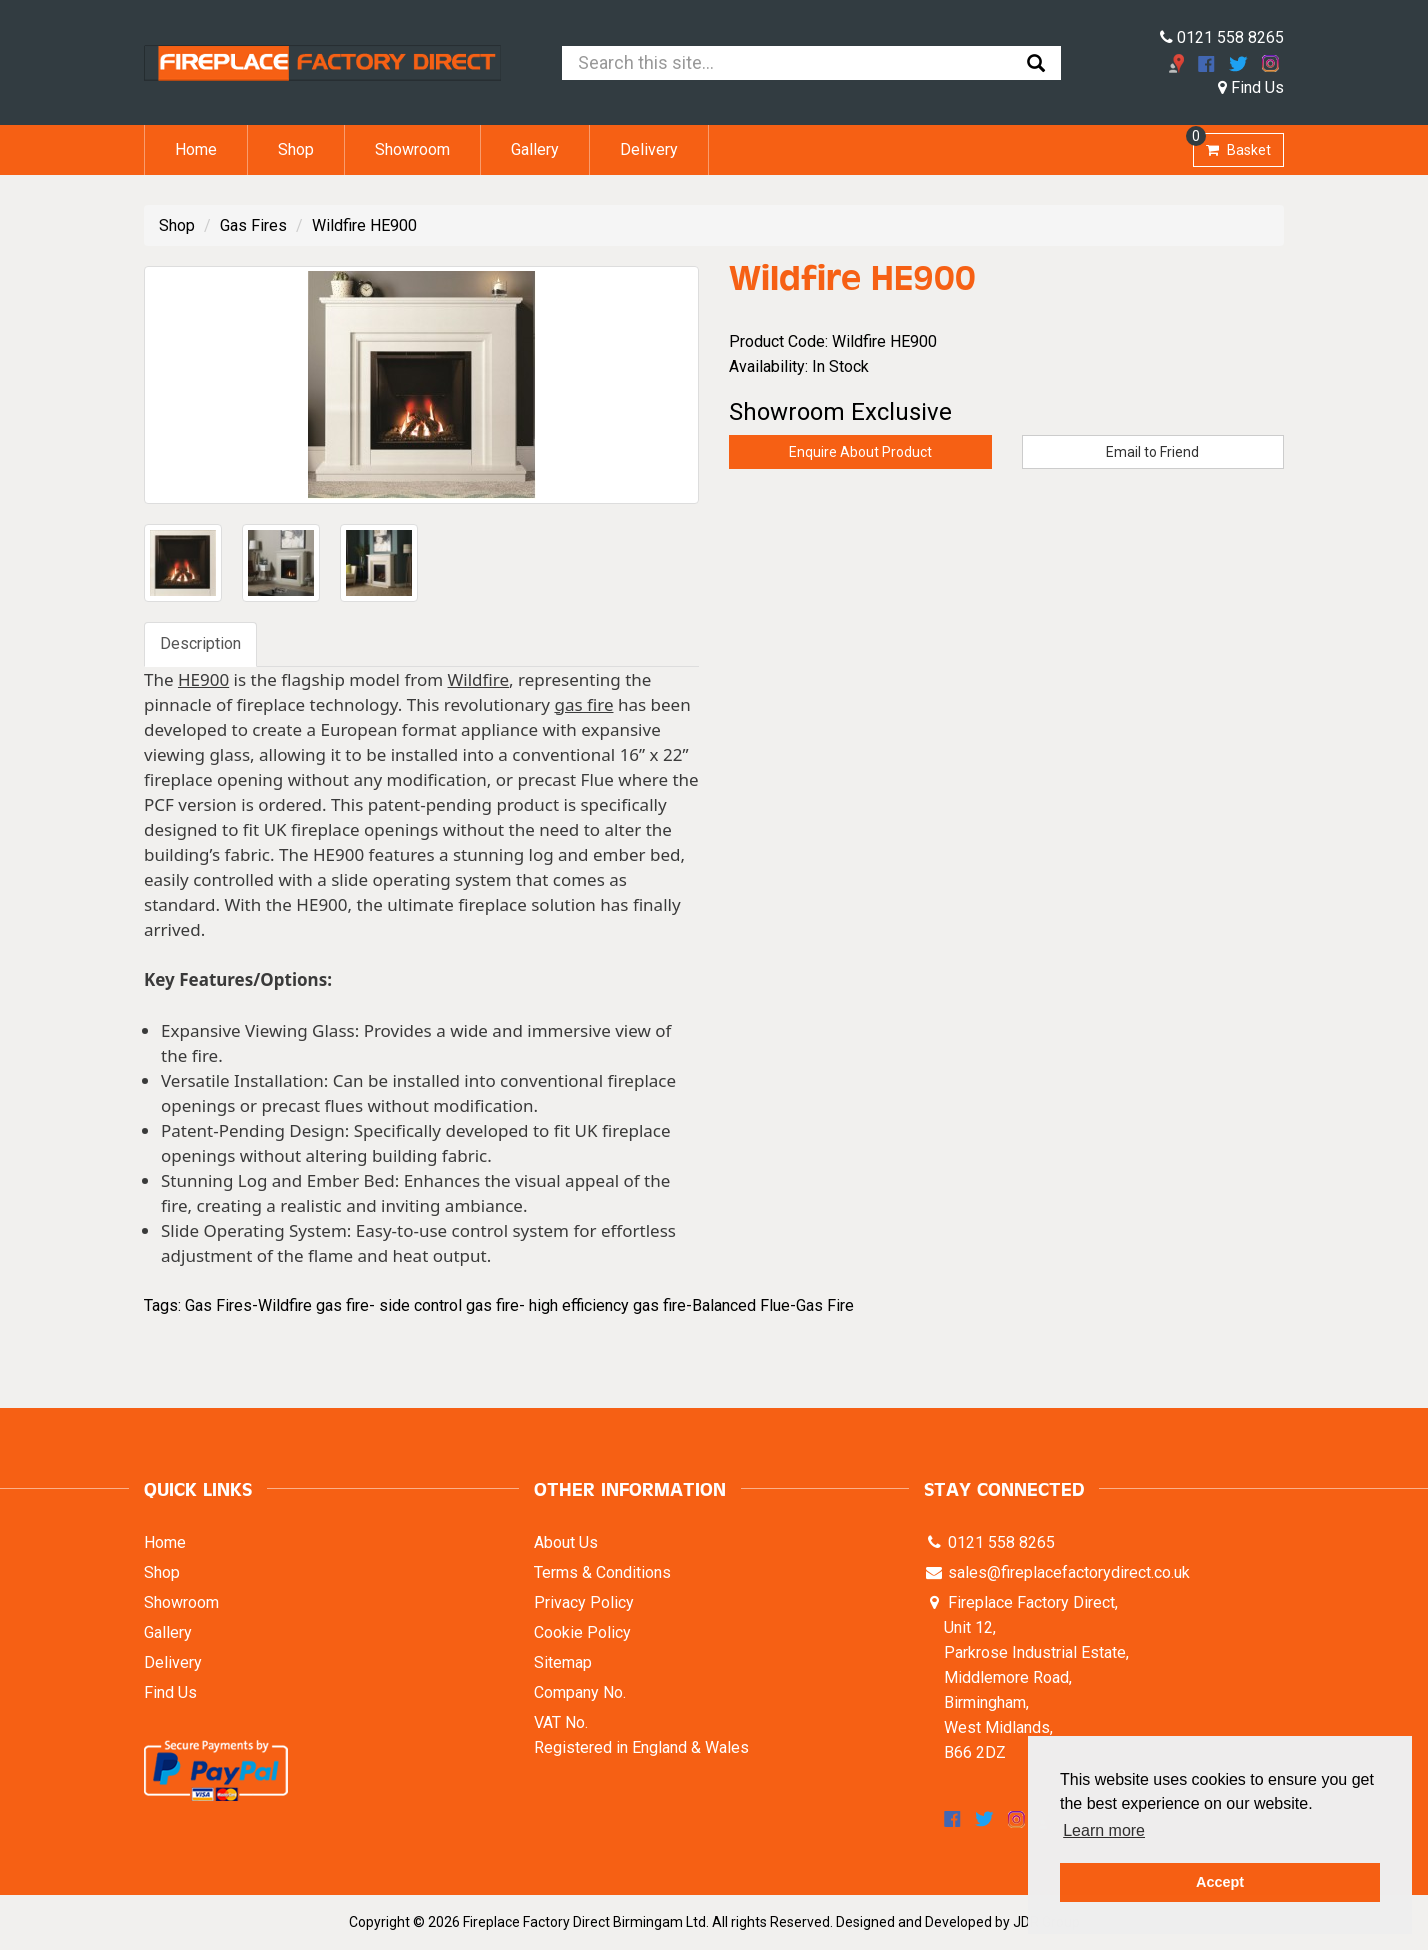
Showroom (412, 149)
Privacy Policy (584, 1602)
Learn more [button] (1104, 1830)
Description (200, 643)
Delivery (649, 149)
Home (196, 149)
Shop (296, 149)
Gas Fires (253, 225)
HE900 (203, 679)
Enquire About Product (860, 452)
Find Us (1251, 87)
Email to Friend (1152, 452)
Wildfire (479, 679)
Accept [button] (1220, 1882)
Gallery (535, 149)
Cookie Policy (582, 1632)
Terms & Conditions (602, 1572)
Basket (1232, 145)
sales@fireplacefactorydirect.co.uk (1067, 1572)
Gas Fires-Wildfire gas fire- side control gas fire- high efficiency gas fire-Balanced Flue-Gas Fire (519, 1305)
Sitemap (563, 1662)
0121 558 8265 (1222, 37)
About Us (566, 1542)
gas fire (583, 704)
